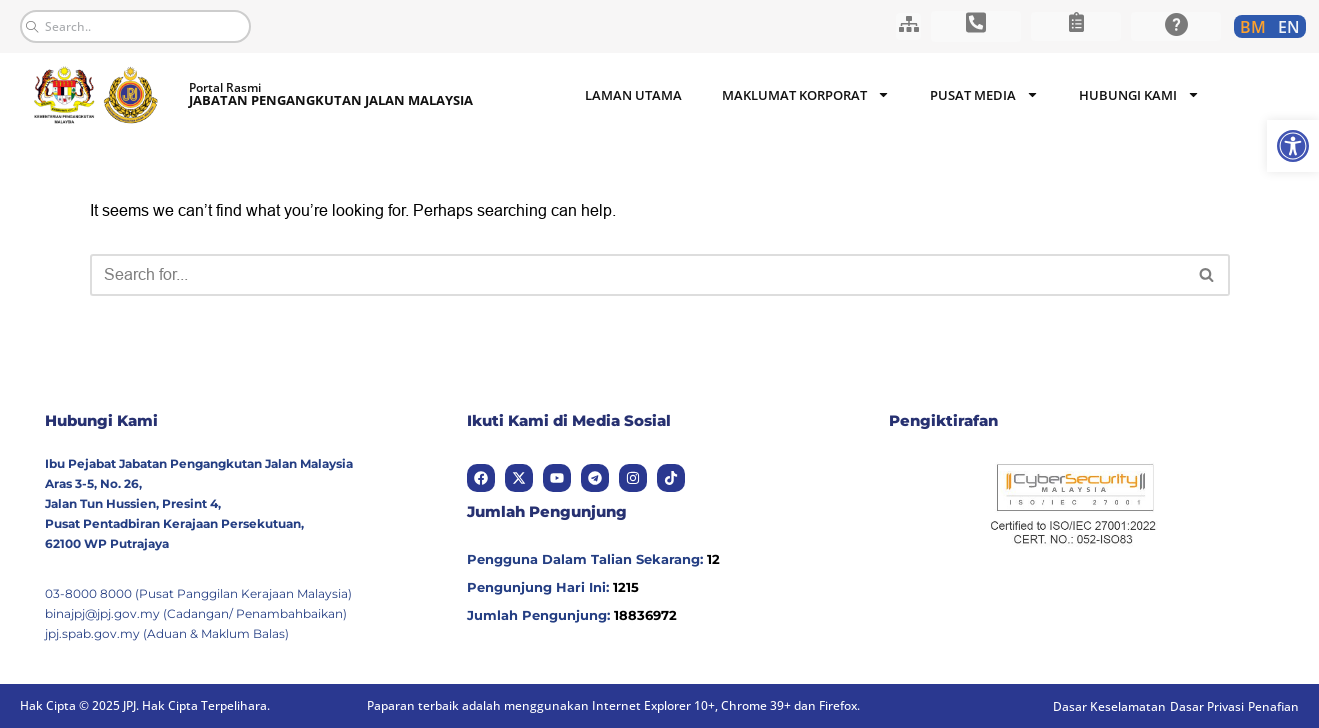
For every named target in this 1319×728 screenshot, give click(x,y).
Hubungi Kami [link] (1139, 94)
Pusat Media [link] (984, 94)
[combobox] (135, 26)
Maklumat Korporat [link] (806, 94)
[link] (1293, 146)
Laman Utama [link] (633, 95)
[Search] (637, 275)
